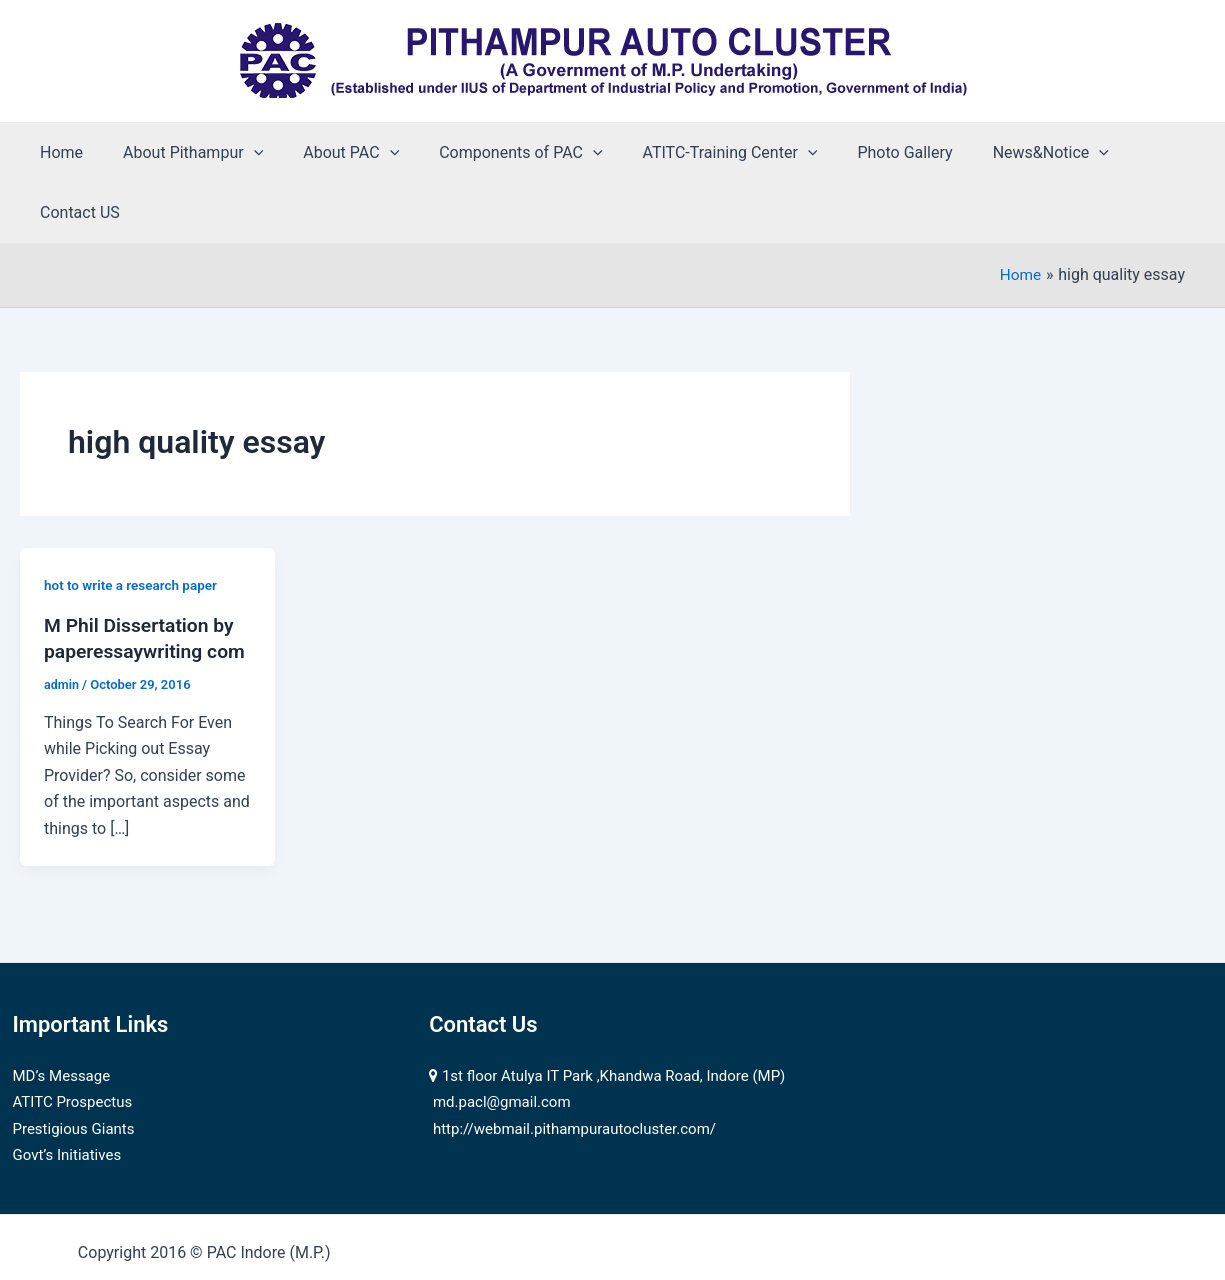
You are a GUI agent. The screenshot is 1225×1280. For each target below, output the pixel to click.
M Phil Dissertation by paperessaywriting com (142, 590)
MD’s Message (62, 1042)
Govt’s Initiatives (67, 1121)
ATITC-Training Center (694, 153)
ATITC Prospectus (73, 1068)
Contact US (1129, 152)
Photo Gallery (860, 152)
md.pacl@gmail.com (502, 1068)
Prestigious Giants (74, 1095)
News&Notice (999, 153)
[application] (242, 153)
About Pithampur (181, 153)
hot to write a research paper (134, 525)
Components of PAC (492, 153)
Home (57, 152)
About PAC (331, 153)
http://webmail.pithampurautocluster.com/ (574, 1095)
